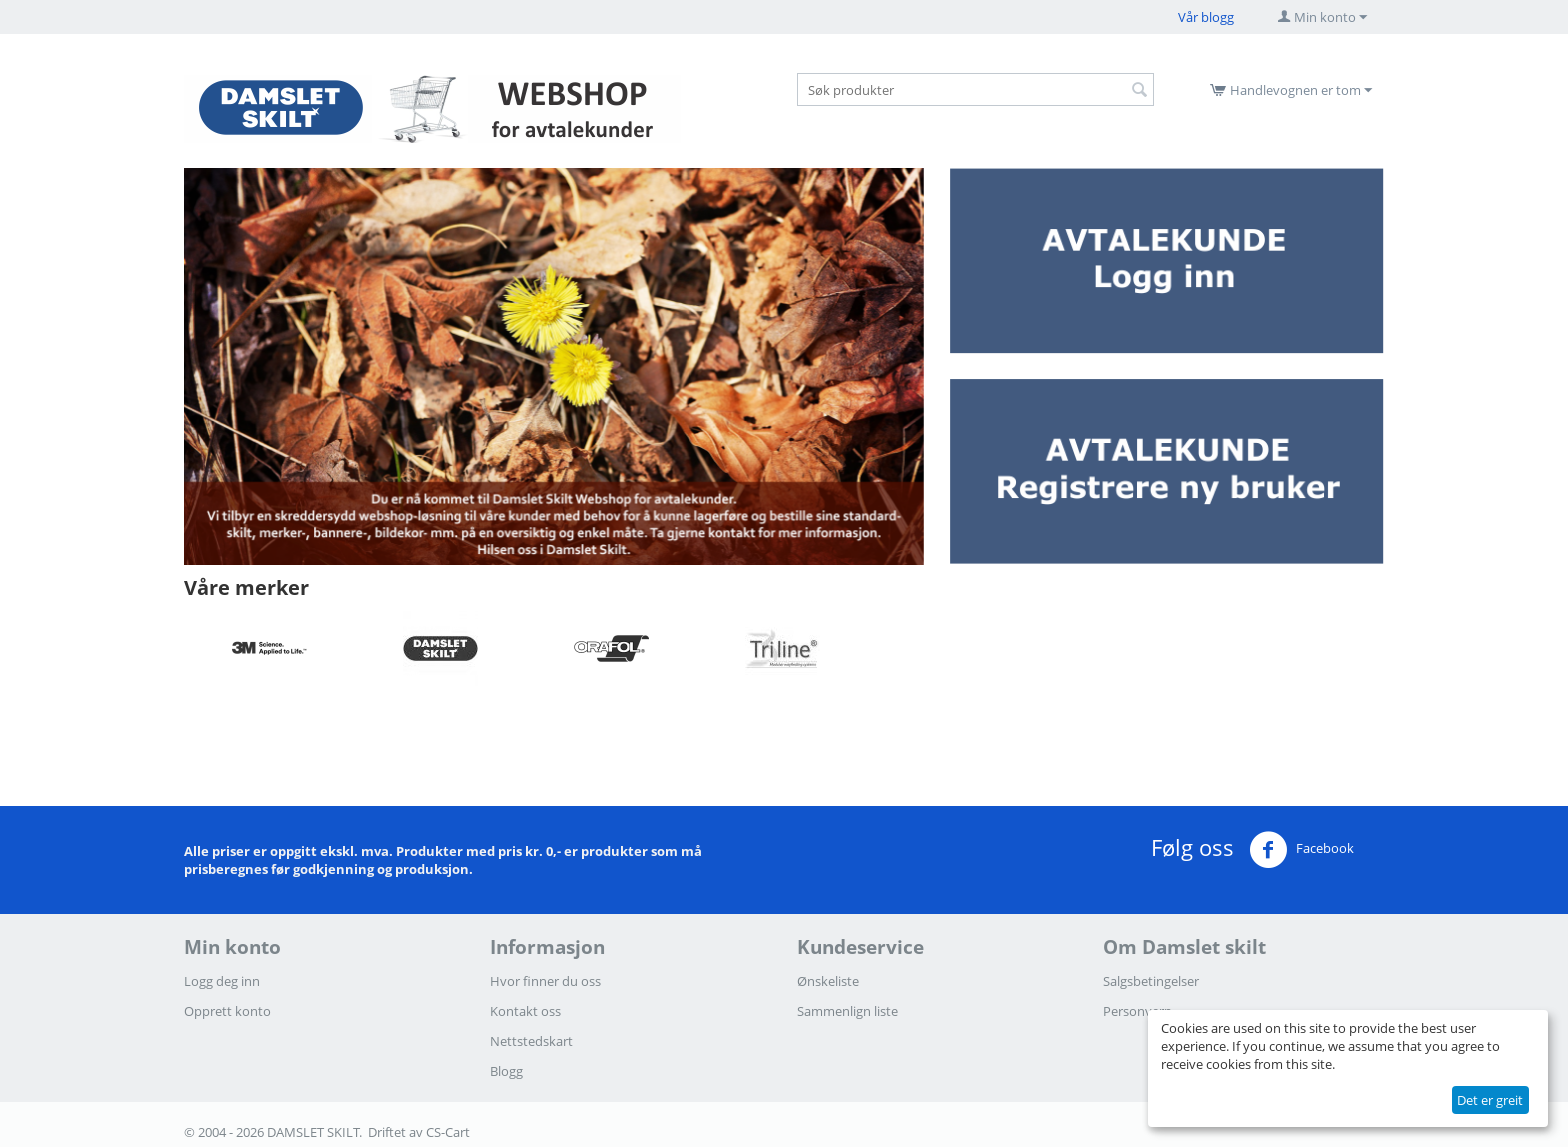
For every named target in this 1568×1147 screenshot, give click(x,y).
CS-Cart (448, 1132)
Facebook (1301, 850)
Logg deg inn (222, 981)
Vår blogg (1206, 17)
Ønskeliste (828, 981)
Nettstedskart (531, 1041)
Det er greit (1490, 1100)
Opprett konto (227, 1011)
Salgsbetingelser (1151, 981)
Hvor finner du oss (545, 981)
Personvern (1137, 1011)
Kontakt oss (525, 1011)
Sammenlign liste (847, 1011)
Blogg (506, 1071)
